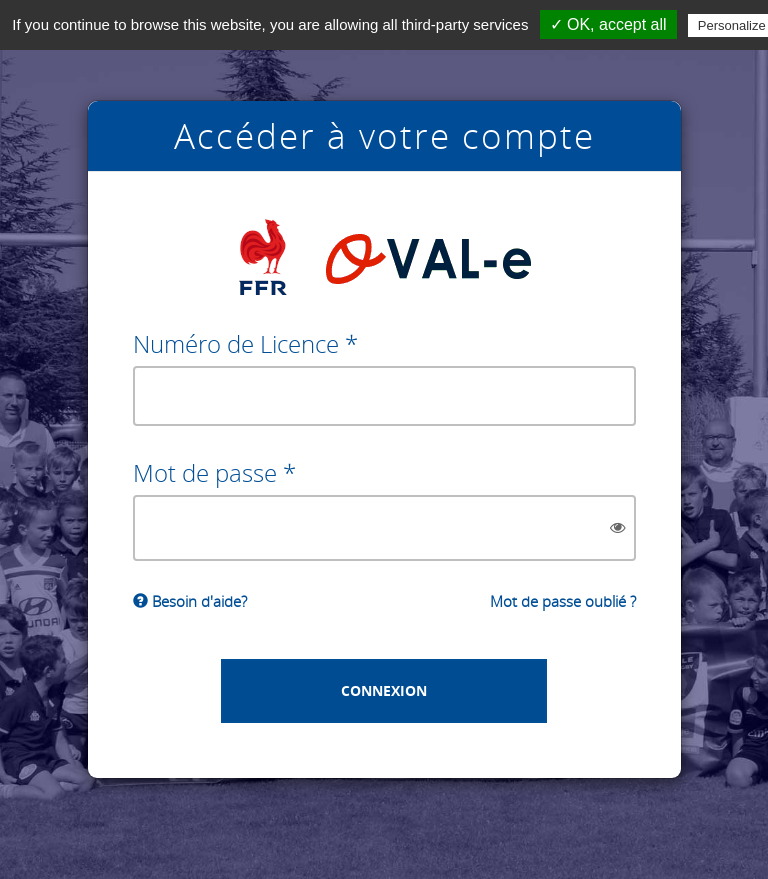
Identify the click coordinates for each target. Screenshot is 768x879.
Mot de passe (205, 472)
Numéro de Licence (236, 343)
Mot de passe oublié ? (563, 601)
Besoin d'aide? (190, 601)
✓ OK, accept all (608, 24)
